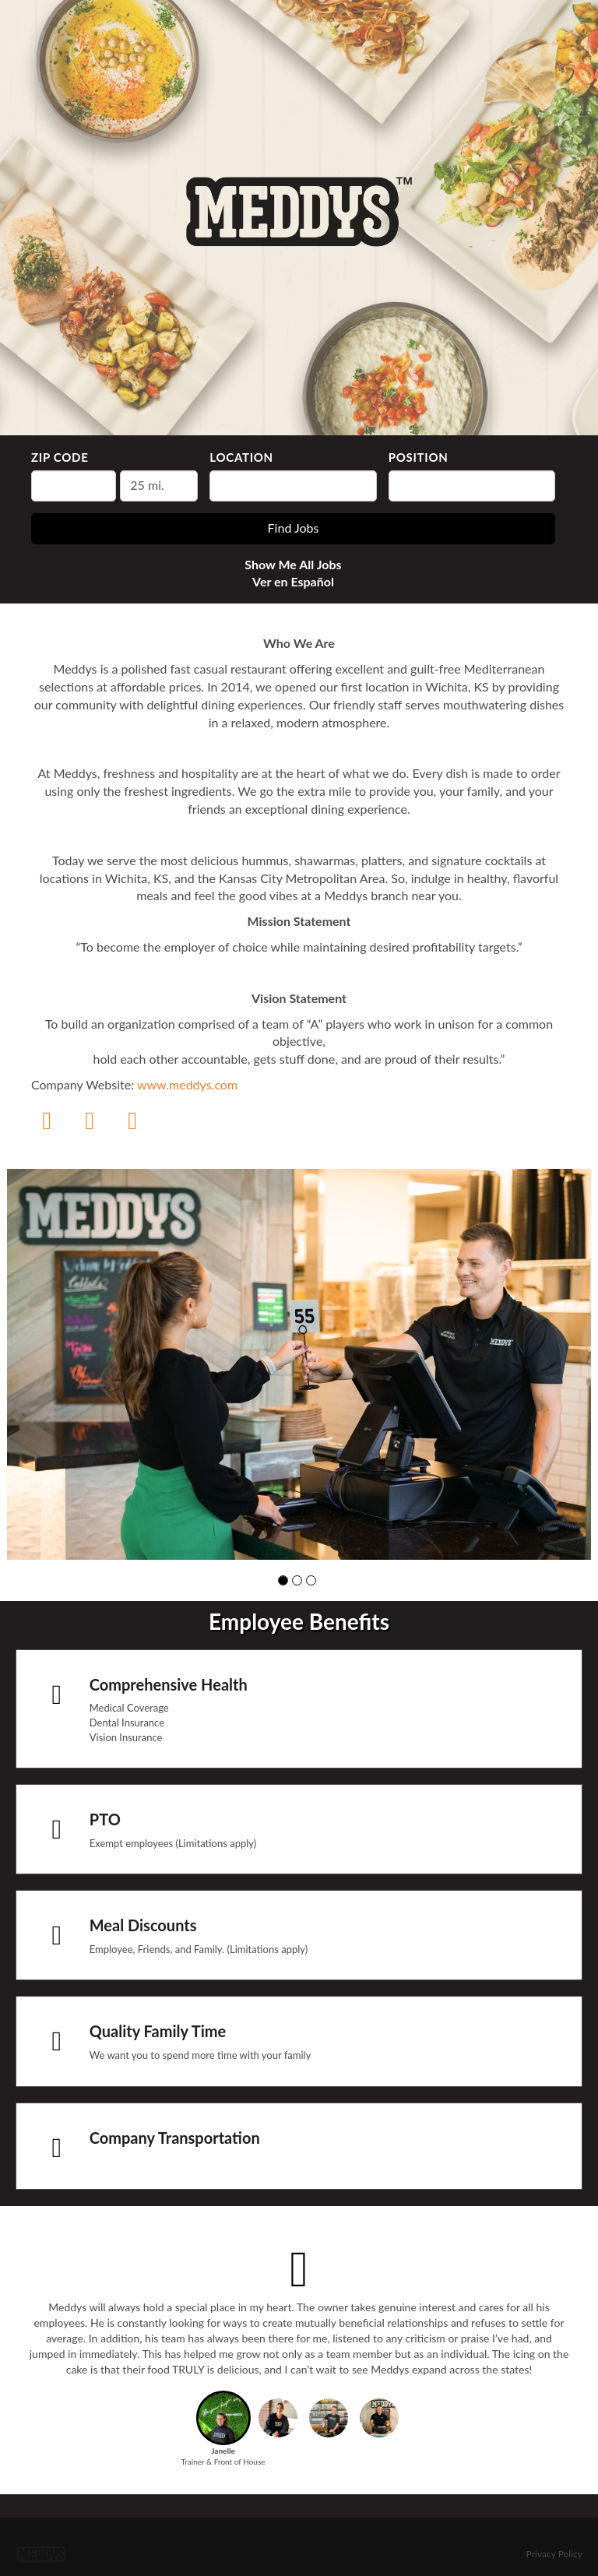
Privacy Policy (554, 2554)
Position (418, 457)
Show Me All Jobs (292, 564)
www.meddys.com (187, 1084)
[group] (299, 1364)
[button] (283, 1580)
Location (241, 457)
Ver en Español (293, 581)
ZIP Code (59, 457)
